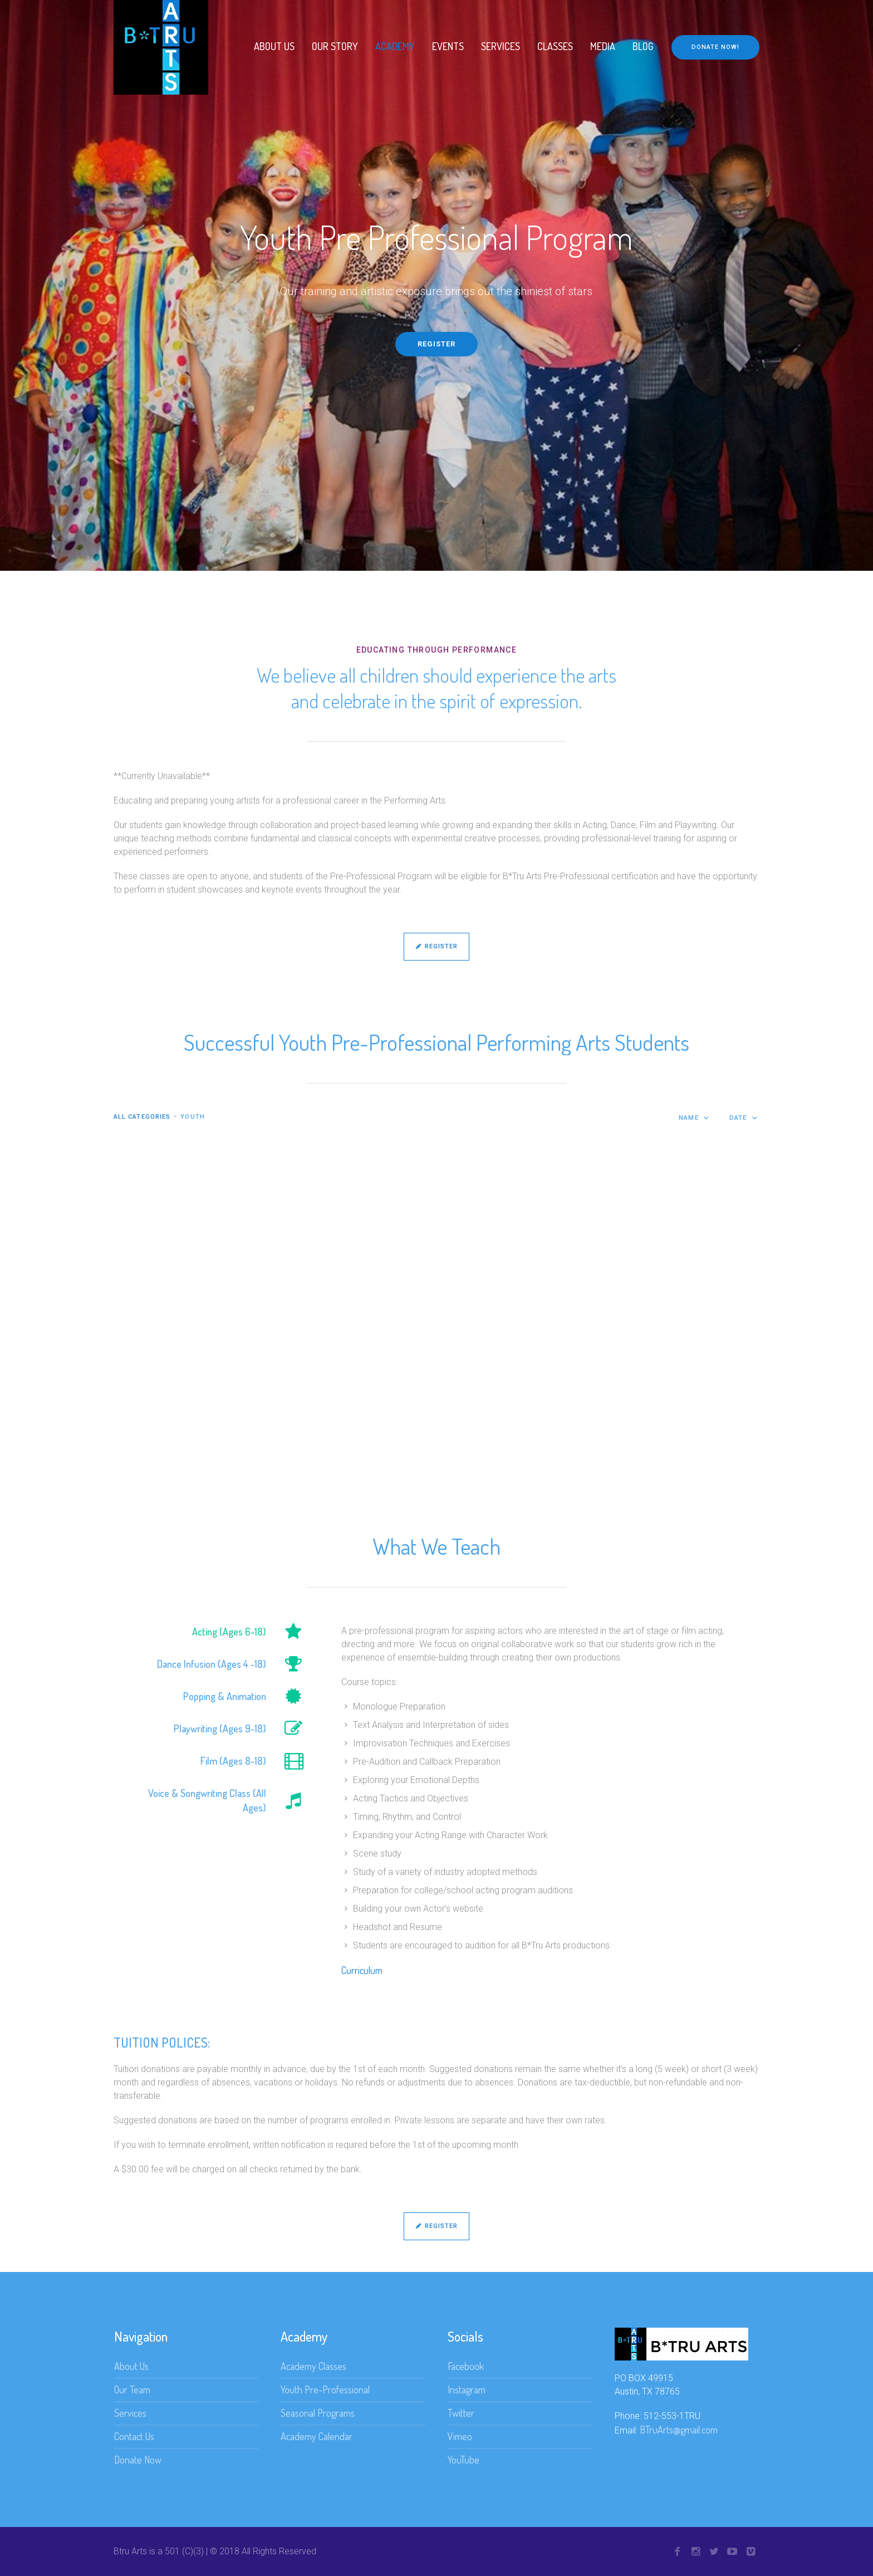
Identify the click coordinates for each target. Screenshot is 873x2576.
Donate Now (137, 2459)
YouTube (463, 2459)
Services (130, 2413)
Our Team (132, 2389)
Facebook (466, 2366)
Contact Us (134, 2436)
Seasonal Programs (318, 2413)
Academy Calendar (316, 2436)
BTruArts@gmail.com (679, 2429)
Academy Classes (313, 2366)
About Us (131, 2366)
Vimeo (460, 2436)
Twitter (461, 2413)
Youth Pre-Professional (325, 2389)
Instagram (466, 2389)
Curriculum (361, 1970)
